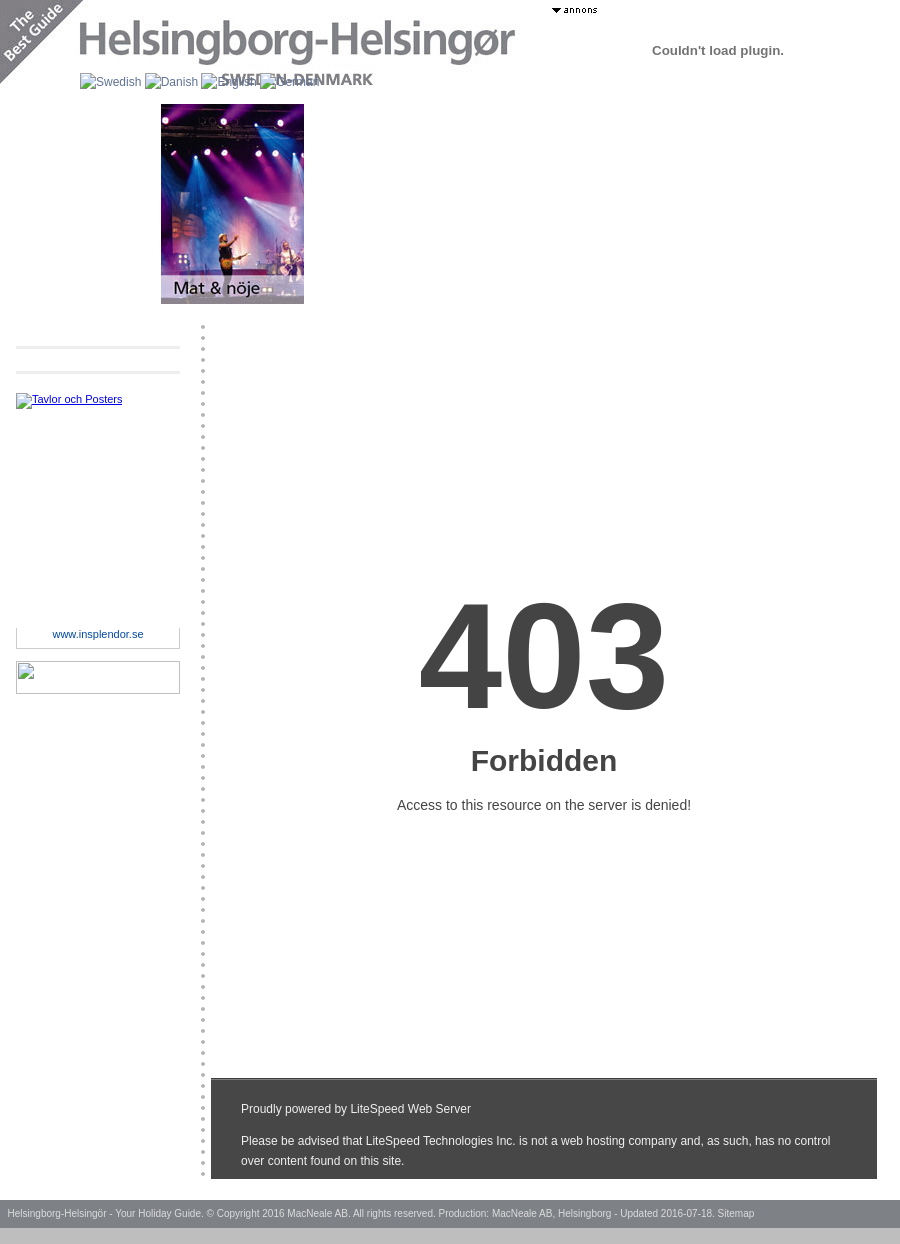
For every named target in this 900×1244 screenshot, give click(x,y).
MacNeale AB (317, 1213)
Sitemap (736, 1213)
